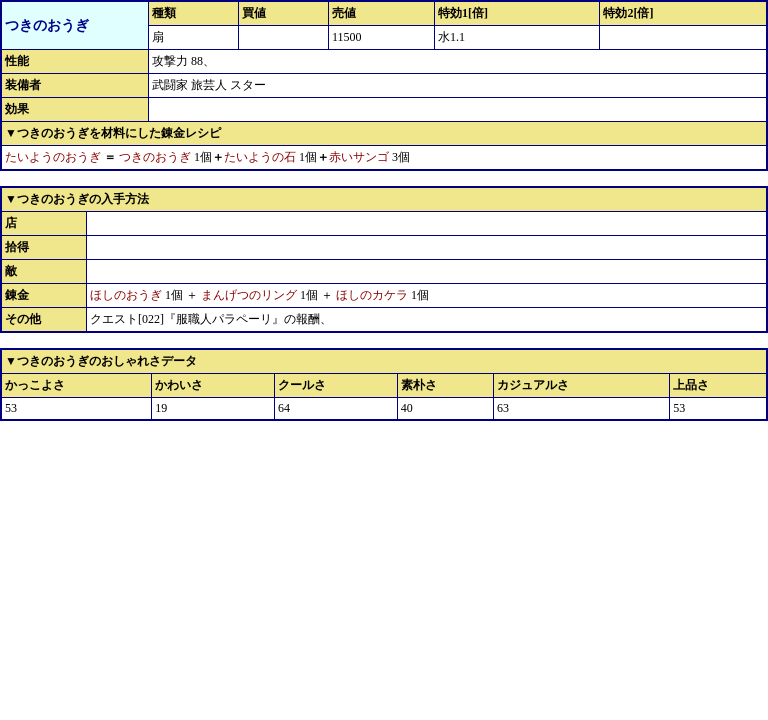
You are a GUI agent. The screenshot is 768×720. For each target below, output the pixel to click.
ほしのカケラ (372, 295)
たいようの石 (260, 157)
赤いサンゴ (359, 157)
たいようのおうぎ (53, 157)
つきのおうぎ (155, 157)
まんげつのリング (249, 295)
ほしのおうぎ (126, 295)
